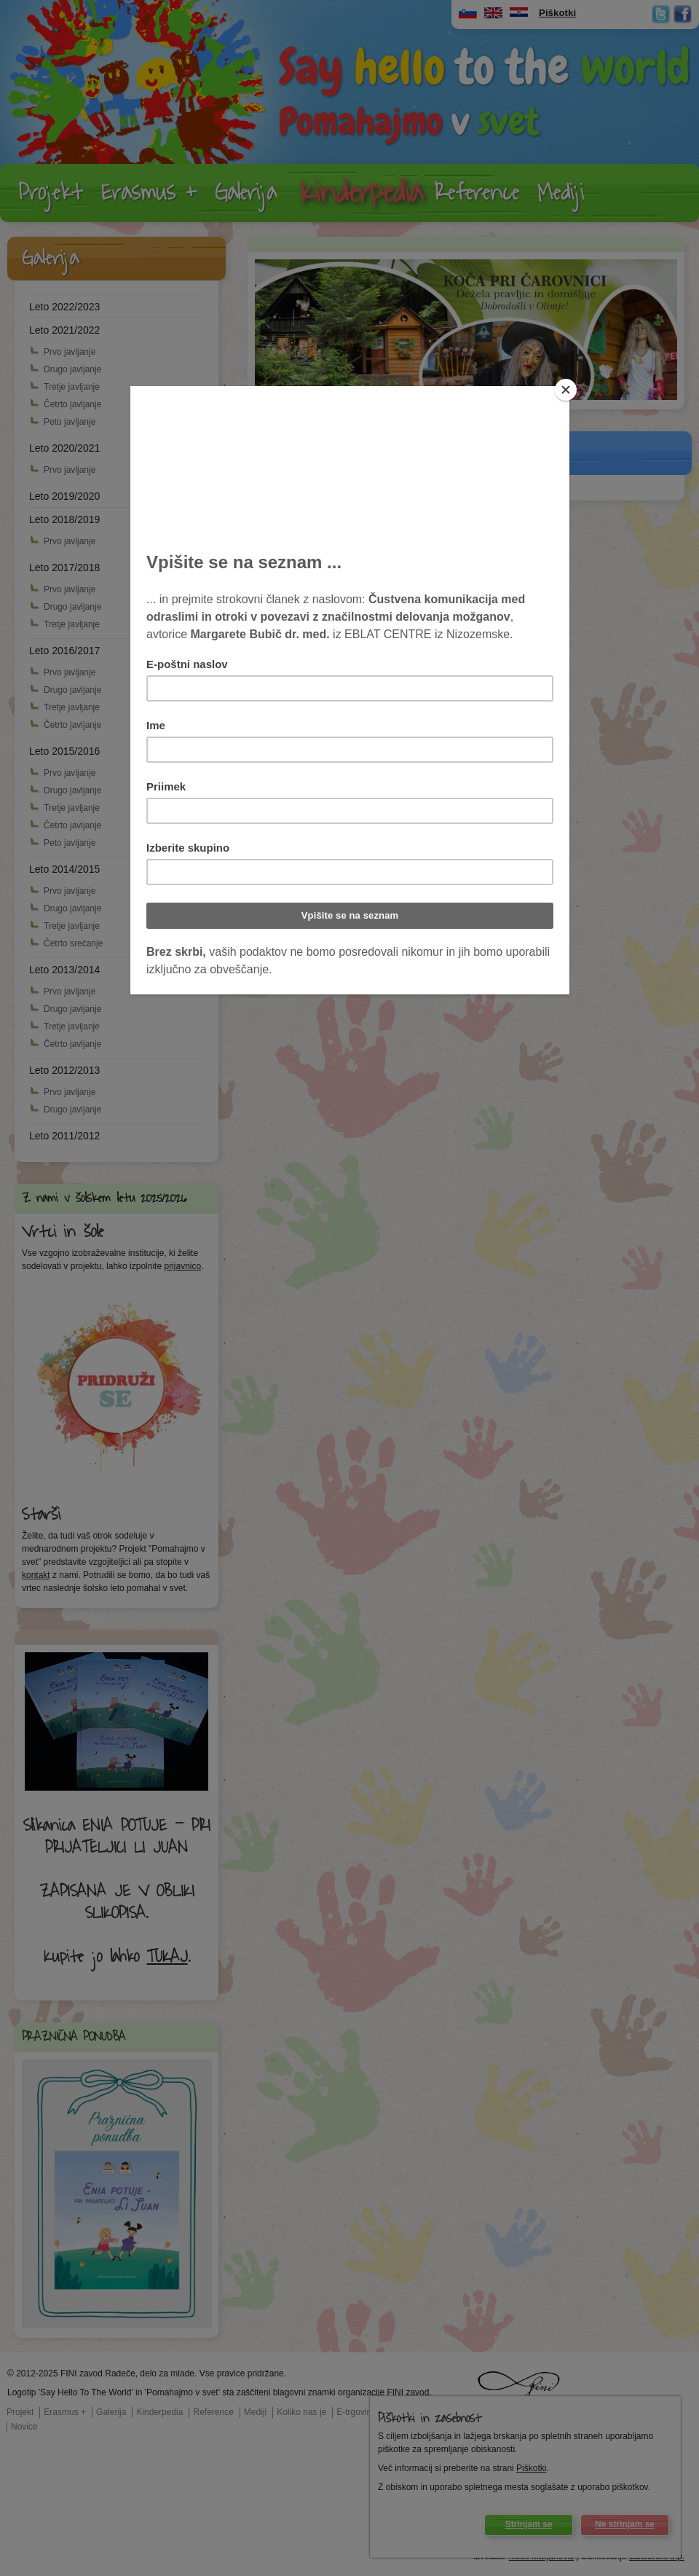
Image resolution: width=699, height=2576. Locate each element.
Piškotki (531, 2468)
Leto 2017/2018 (64, 567)
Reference (477, 193)
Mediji (560, 193)
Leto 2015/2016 (64, 751)
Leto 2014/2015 (64, 869)
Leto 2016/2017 (64, 650)
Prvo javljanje (69, 352)
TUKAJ (167, 1956)
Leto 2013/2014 (64, 969)
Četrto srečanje (73, 943)
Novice (24, 2427)
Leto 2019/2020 (64, 496)
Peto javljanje (69, 422)
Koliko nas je (301, 2412)
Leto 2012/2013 (64, 1070)
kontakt (36, 1575)
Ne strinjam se (625, 2524)
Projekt (50, 193)
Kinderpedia (361, 193)
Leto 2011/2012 (64, 1136)
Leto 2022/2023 (64, 307)
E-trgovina (356, 2412)
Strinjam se (529, 2524)
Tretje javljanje (72, 387)
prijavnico (182, 1266)
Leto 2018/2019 (64, 519)
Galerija (246, 193)
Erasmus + (149, 193)
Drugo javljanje (72, 369)
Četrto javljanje (72, 404)
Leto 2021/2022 (64, 330)
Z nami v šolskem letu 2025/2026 (104, 1198)
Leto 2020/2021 (64, 448)
